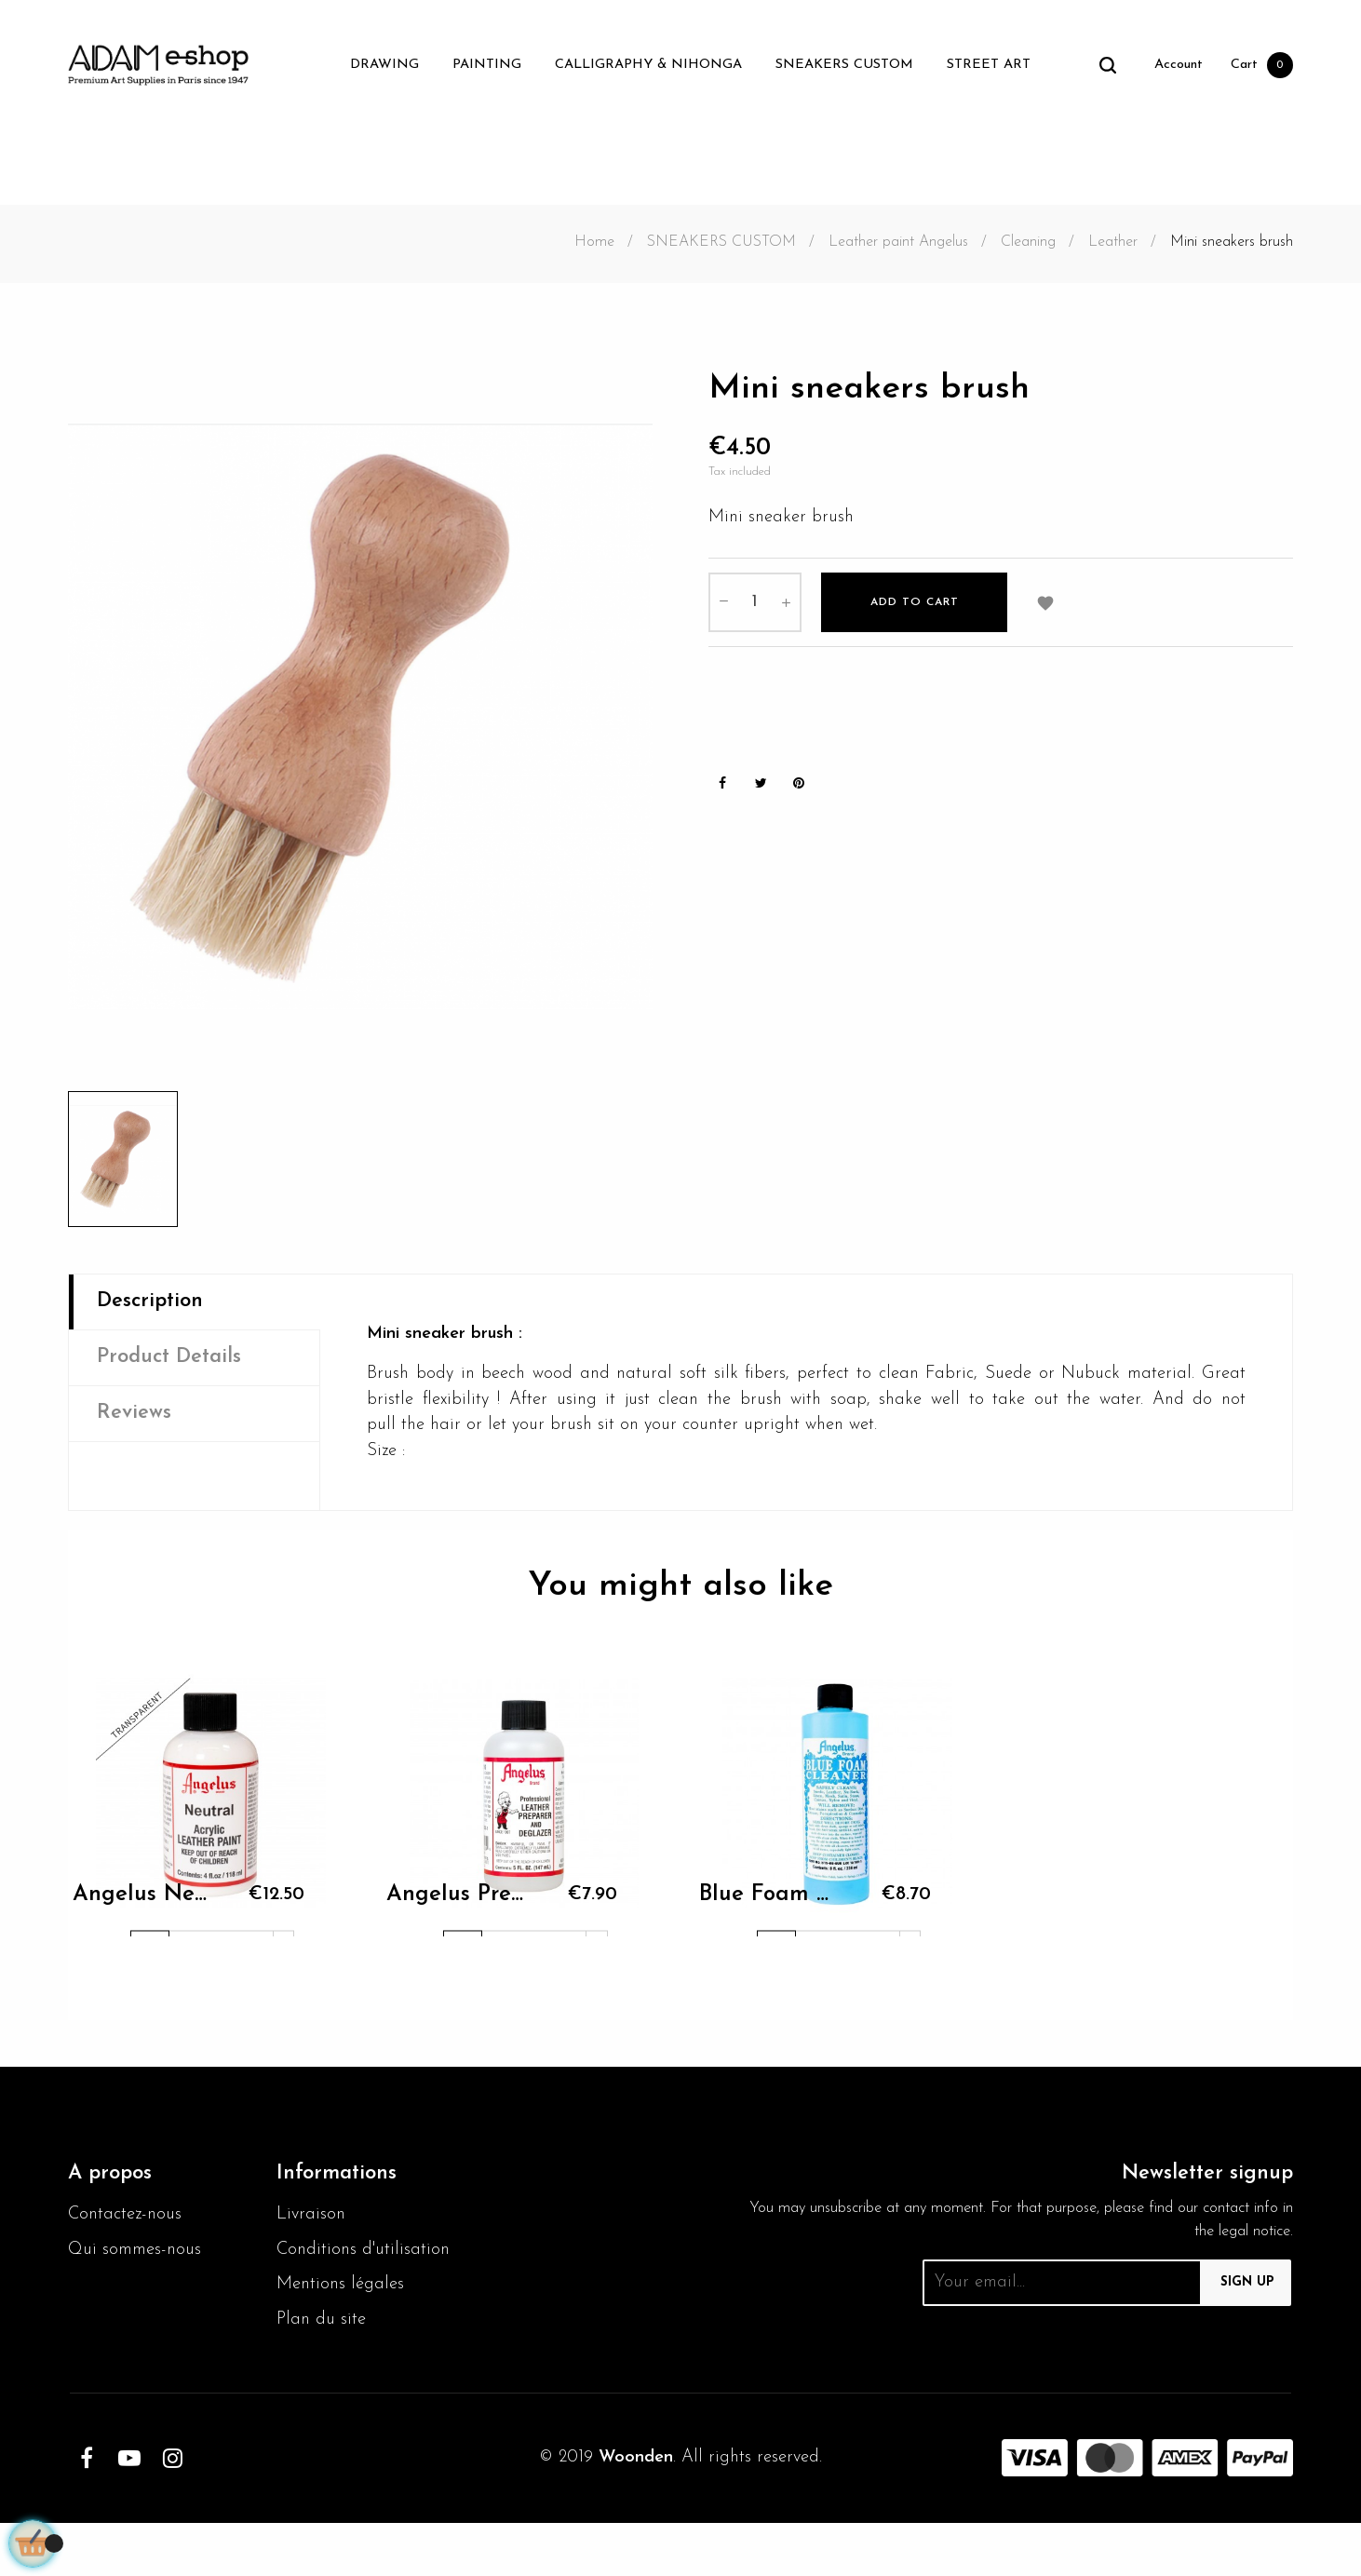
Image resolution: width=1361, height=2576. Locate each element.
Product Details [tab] (176, 1362)
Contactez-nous (129, 2231)
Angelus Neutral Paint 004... (141, 1915)
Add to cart (914, 608)
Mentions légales (343, 2334)
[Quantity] (755, 609)
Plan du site (323, 2371)
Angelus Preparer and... (455, 1915)
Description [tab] (154, 1303)
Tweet (761, 793)
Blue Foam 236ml (768, 1915)
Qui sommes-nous (139, 2268)
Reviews (136, 1420)
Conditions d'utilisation (322, 2282)
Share (722, 793)
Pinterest (799, 793)
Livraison (312, 2231)
